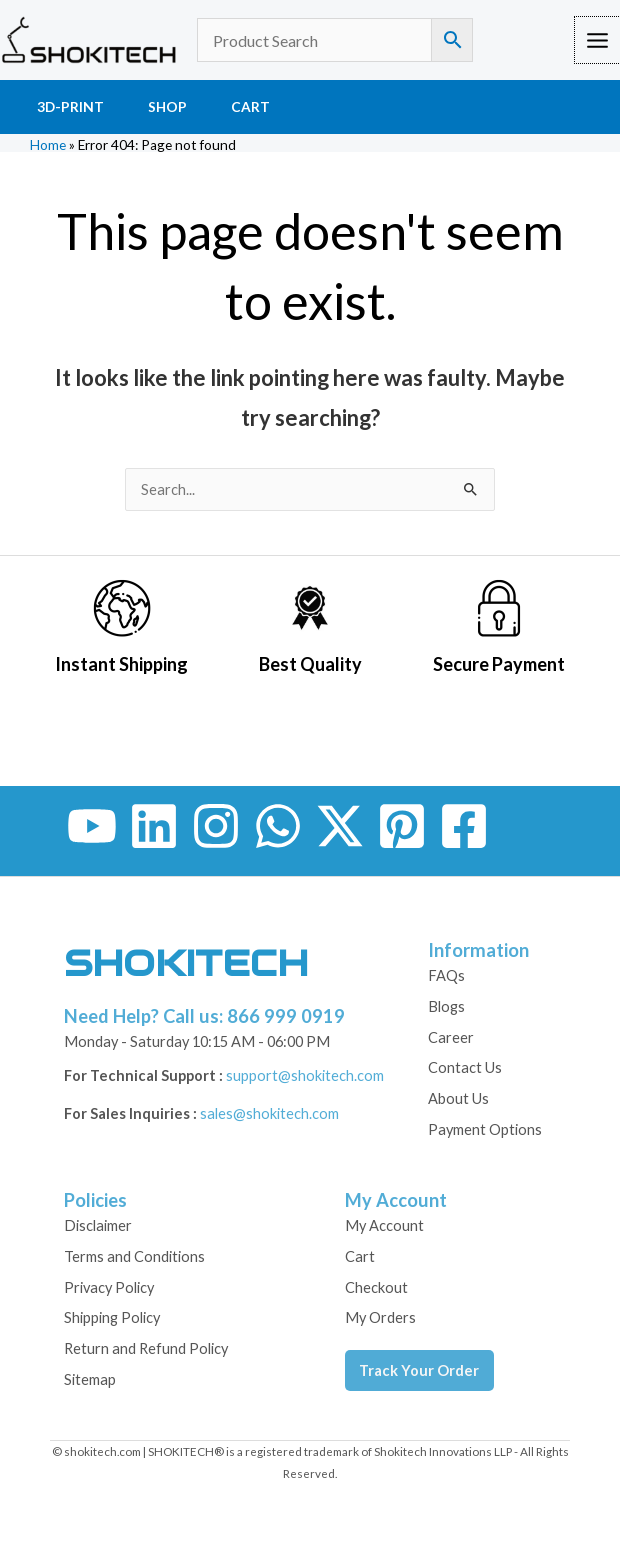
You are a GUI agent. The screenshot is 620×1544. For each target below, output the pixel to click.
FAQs (446, 975)
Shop (167, 107)
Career (451, 1037)
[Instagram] (216, 826)
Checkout (376, 1287)
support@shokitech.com (305, 1075)
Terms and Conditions (134, 1256)
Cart (250, 107)
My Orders (380, 1317)
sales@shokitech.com (269, 1113)
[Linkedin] (154, 826)
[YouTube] (92, 826)
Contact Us (465, 1067)
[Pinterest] (402, 826)
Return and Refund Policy (146, 1348)
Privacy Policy (109, 1287)
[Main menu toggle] (597, 39)
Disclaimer (98, 1225)
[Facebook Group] (464, 826)
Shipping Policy (112, 1317)
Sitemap (90, 1379)
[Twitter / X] (340, 826)
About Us (458, 1098)
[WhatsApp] (278, 826)
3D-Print (70, 107)
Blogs (446, 1006)
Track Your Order (419, 1370)
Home (48, 145)
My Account (384, 1225)
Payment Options (485, 1129)
